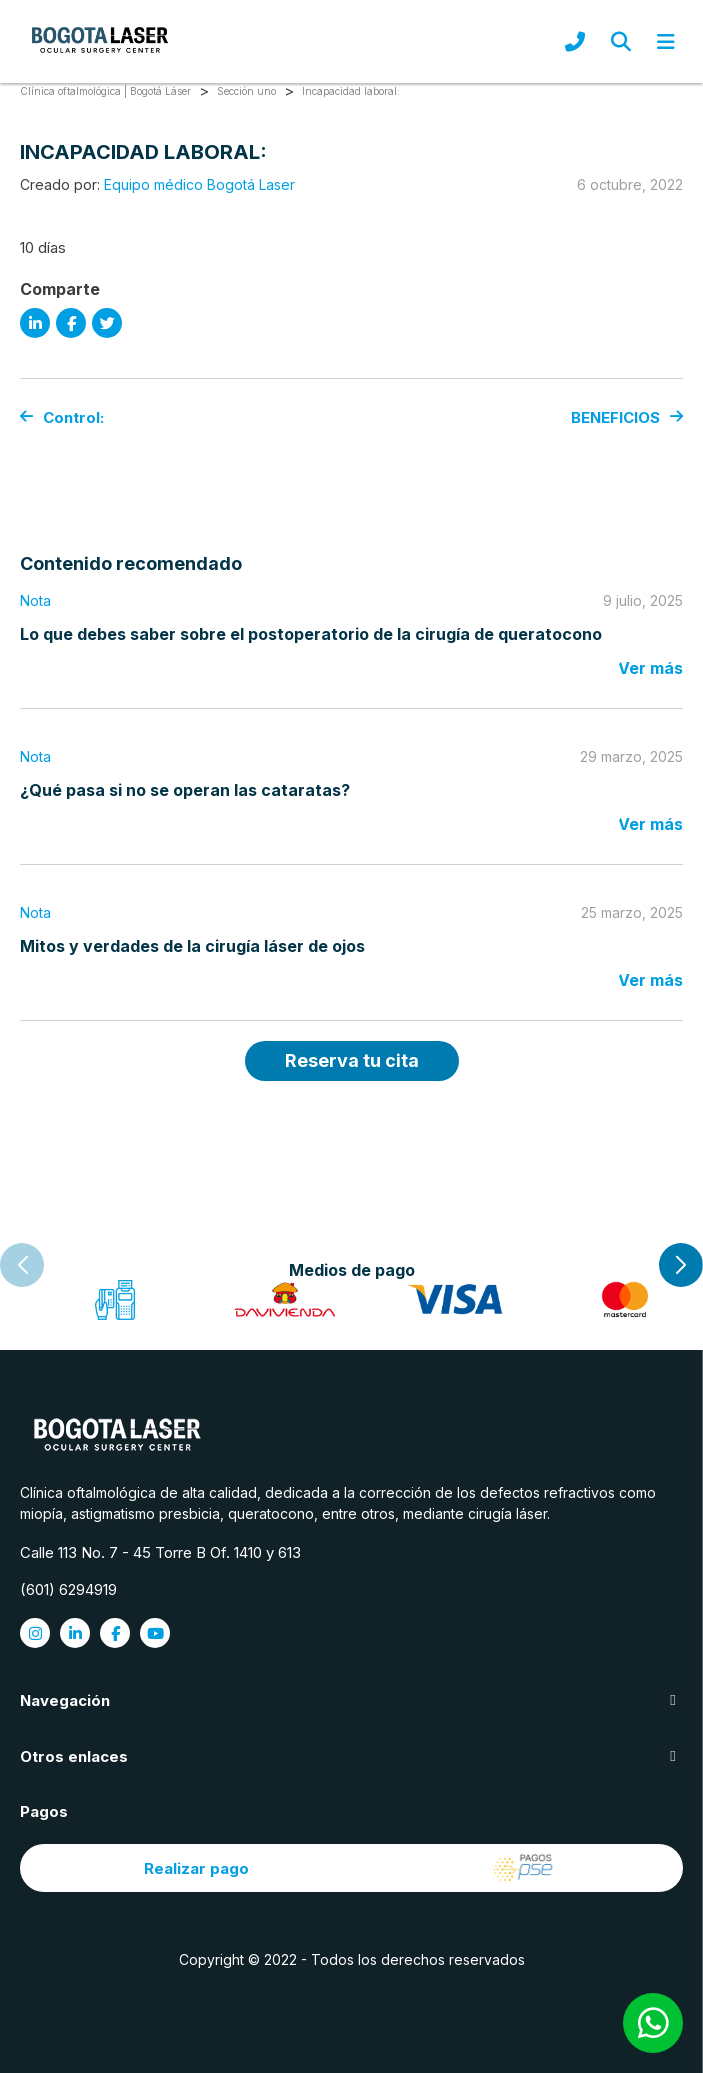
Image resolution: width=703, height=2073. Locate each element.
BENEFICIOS (627, 417)
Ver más (650, 668)
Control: (62, 417)
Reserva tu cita (352, 1060)
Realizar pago (351, 1868)
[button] (681, 1265)
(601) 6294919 (68, 1589)
